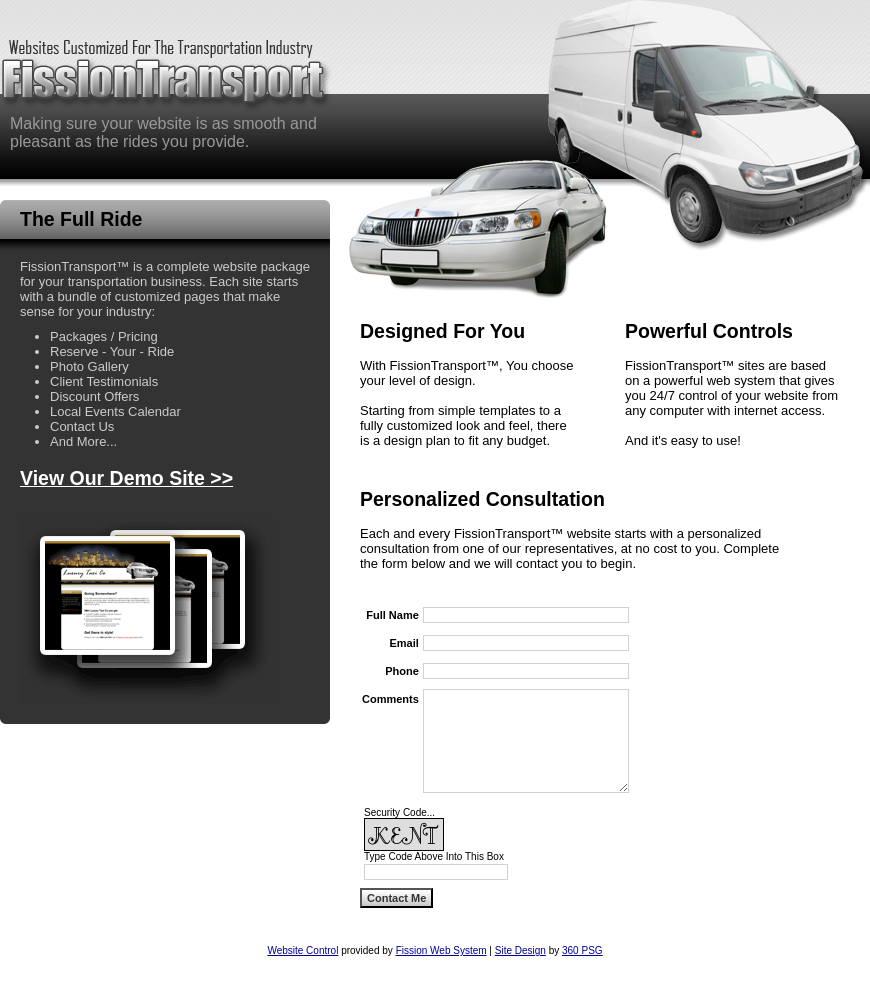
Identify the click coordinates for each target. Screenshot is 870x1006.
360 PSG (582, 950)
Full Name (392, 615)
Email (403, 643)
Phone (402, 671)
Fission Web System (441, 950)
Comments (390, 699)
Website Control (302, 950)
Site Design (520, 950)
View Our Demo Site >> (126, 478)
